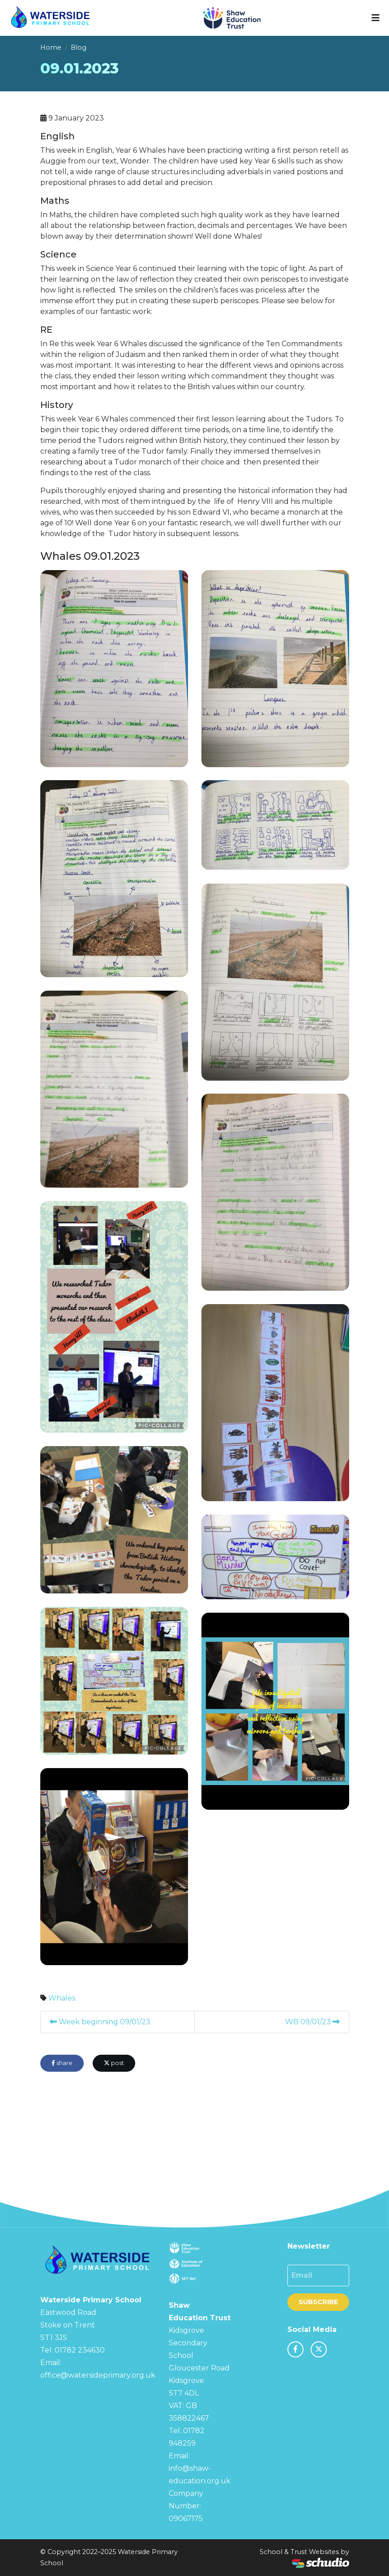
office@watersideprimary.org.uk (97, 2375)
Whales (61, 1998)
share (62, 2063)
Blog (78, 47)
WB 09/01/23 (312, 2022)
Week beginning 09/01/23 (100, 2022)
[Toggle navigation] (375, 18)
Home (50, 47)
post (114, 2063)
